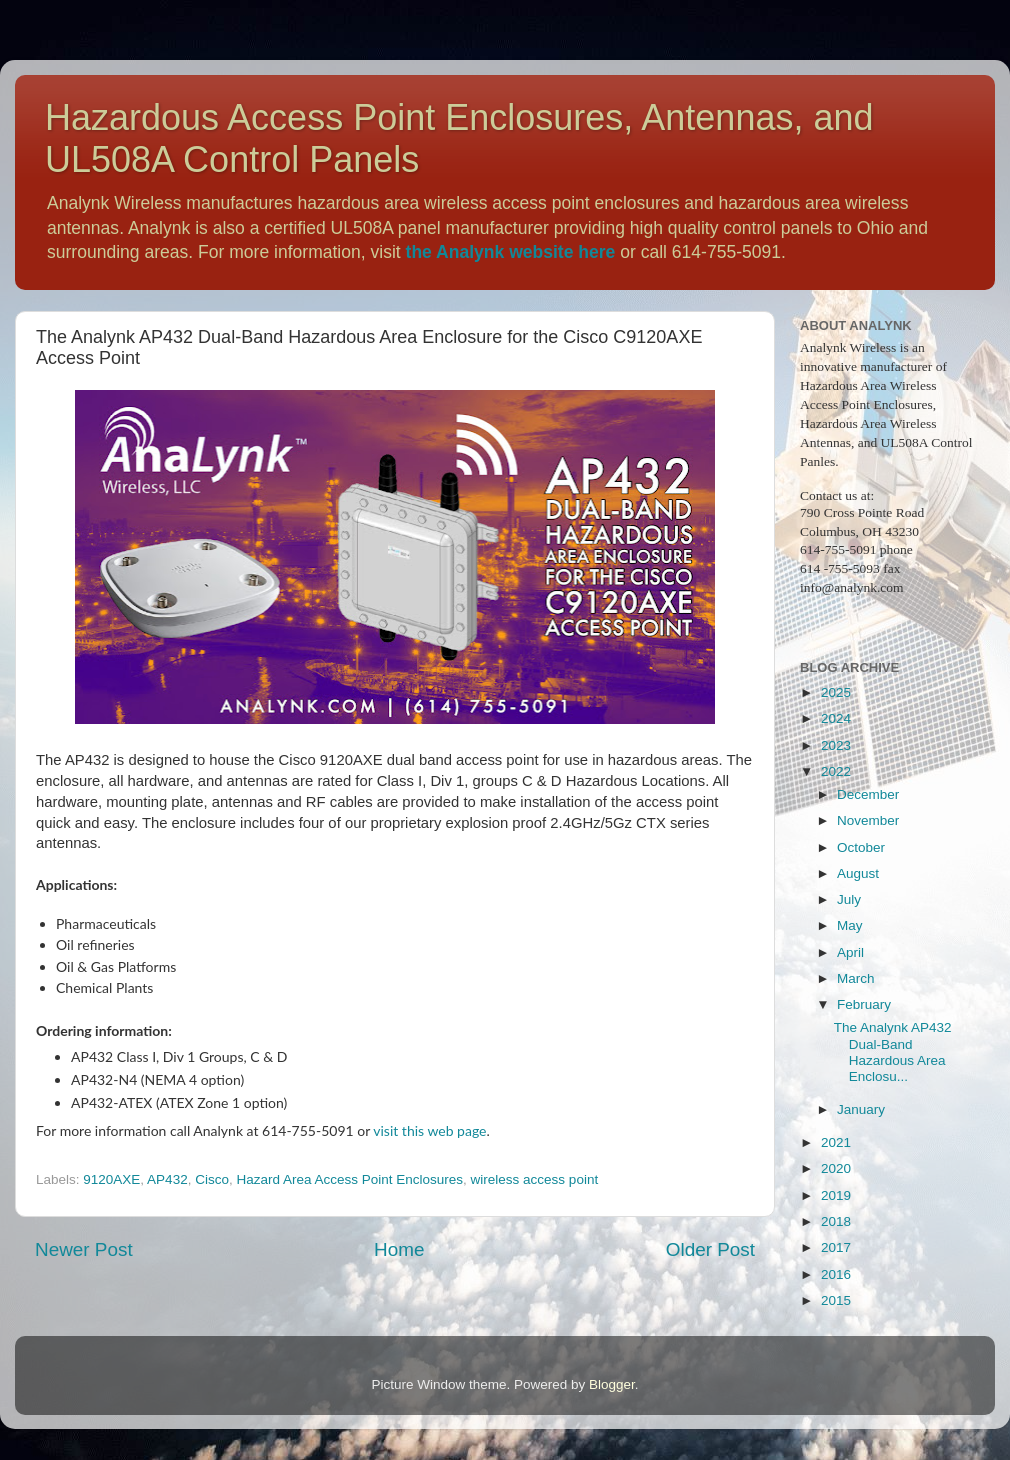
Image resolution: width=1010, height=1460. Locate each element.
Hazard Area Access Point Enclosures (349, 1179)
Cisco (212, 1179)
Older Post (710, 1249)
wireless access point (535, 1179)
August (858, 873)
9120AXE (111, 1179)
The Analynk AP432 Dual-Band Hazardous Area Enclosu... (893, 1052)
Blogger (612, 1384)
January (861, 1109)
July (849, 899)
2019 (836, 1195)
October (861, 847)
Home (399, 1249)
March (856, 978)
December (868, 794)
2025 (836, 692)
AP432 (167, 1179)
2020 (836, 1168)
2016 (836, 1274)
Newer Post (84, 1249)
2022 (836, 771)
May (850, 925)
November (868, 820)
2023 (836, 745)
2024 (836, 718)
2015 (836, 1300)
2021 (836, 1142)
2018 (836, 1221)
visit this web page (429, 1130)
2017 (836, 1247)
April (850, 952)
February (864, 1004)
